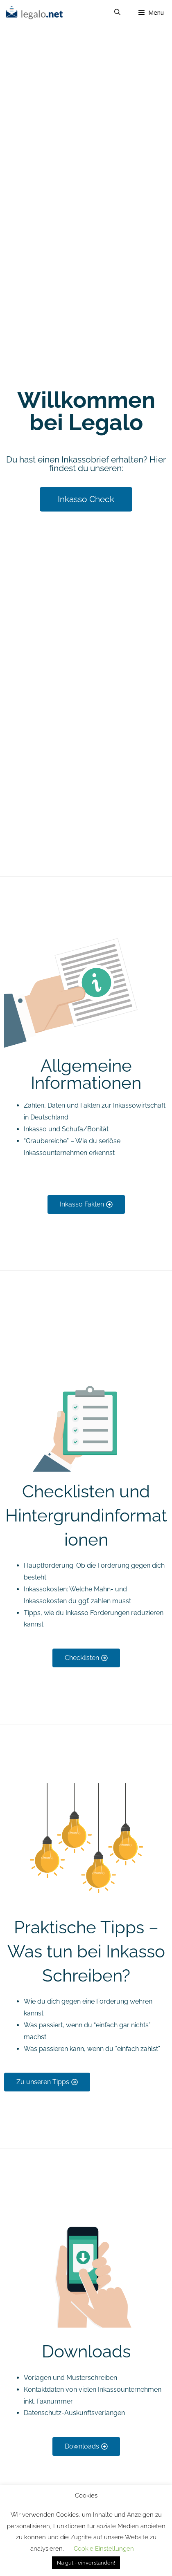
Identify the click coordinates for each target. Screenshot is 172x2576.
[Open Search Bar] (117, 12)
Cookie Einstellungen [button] (104, 2548)
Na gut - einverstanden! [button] (86, 2563)
